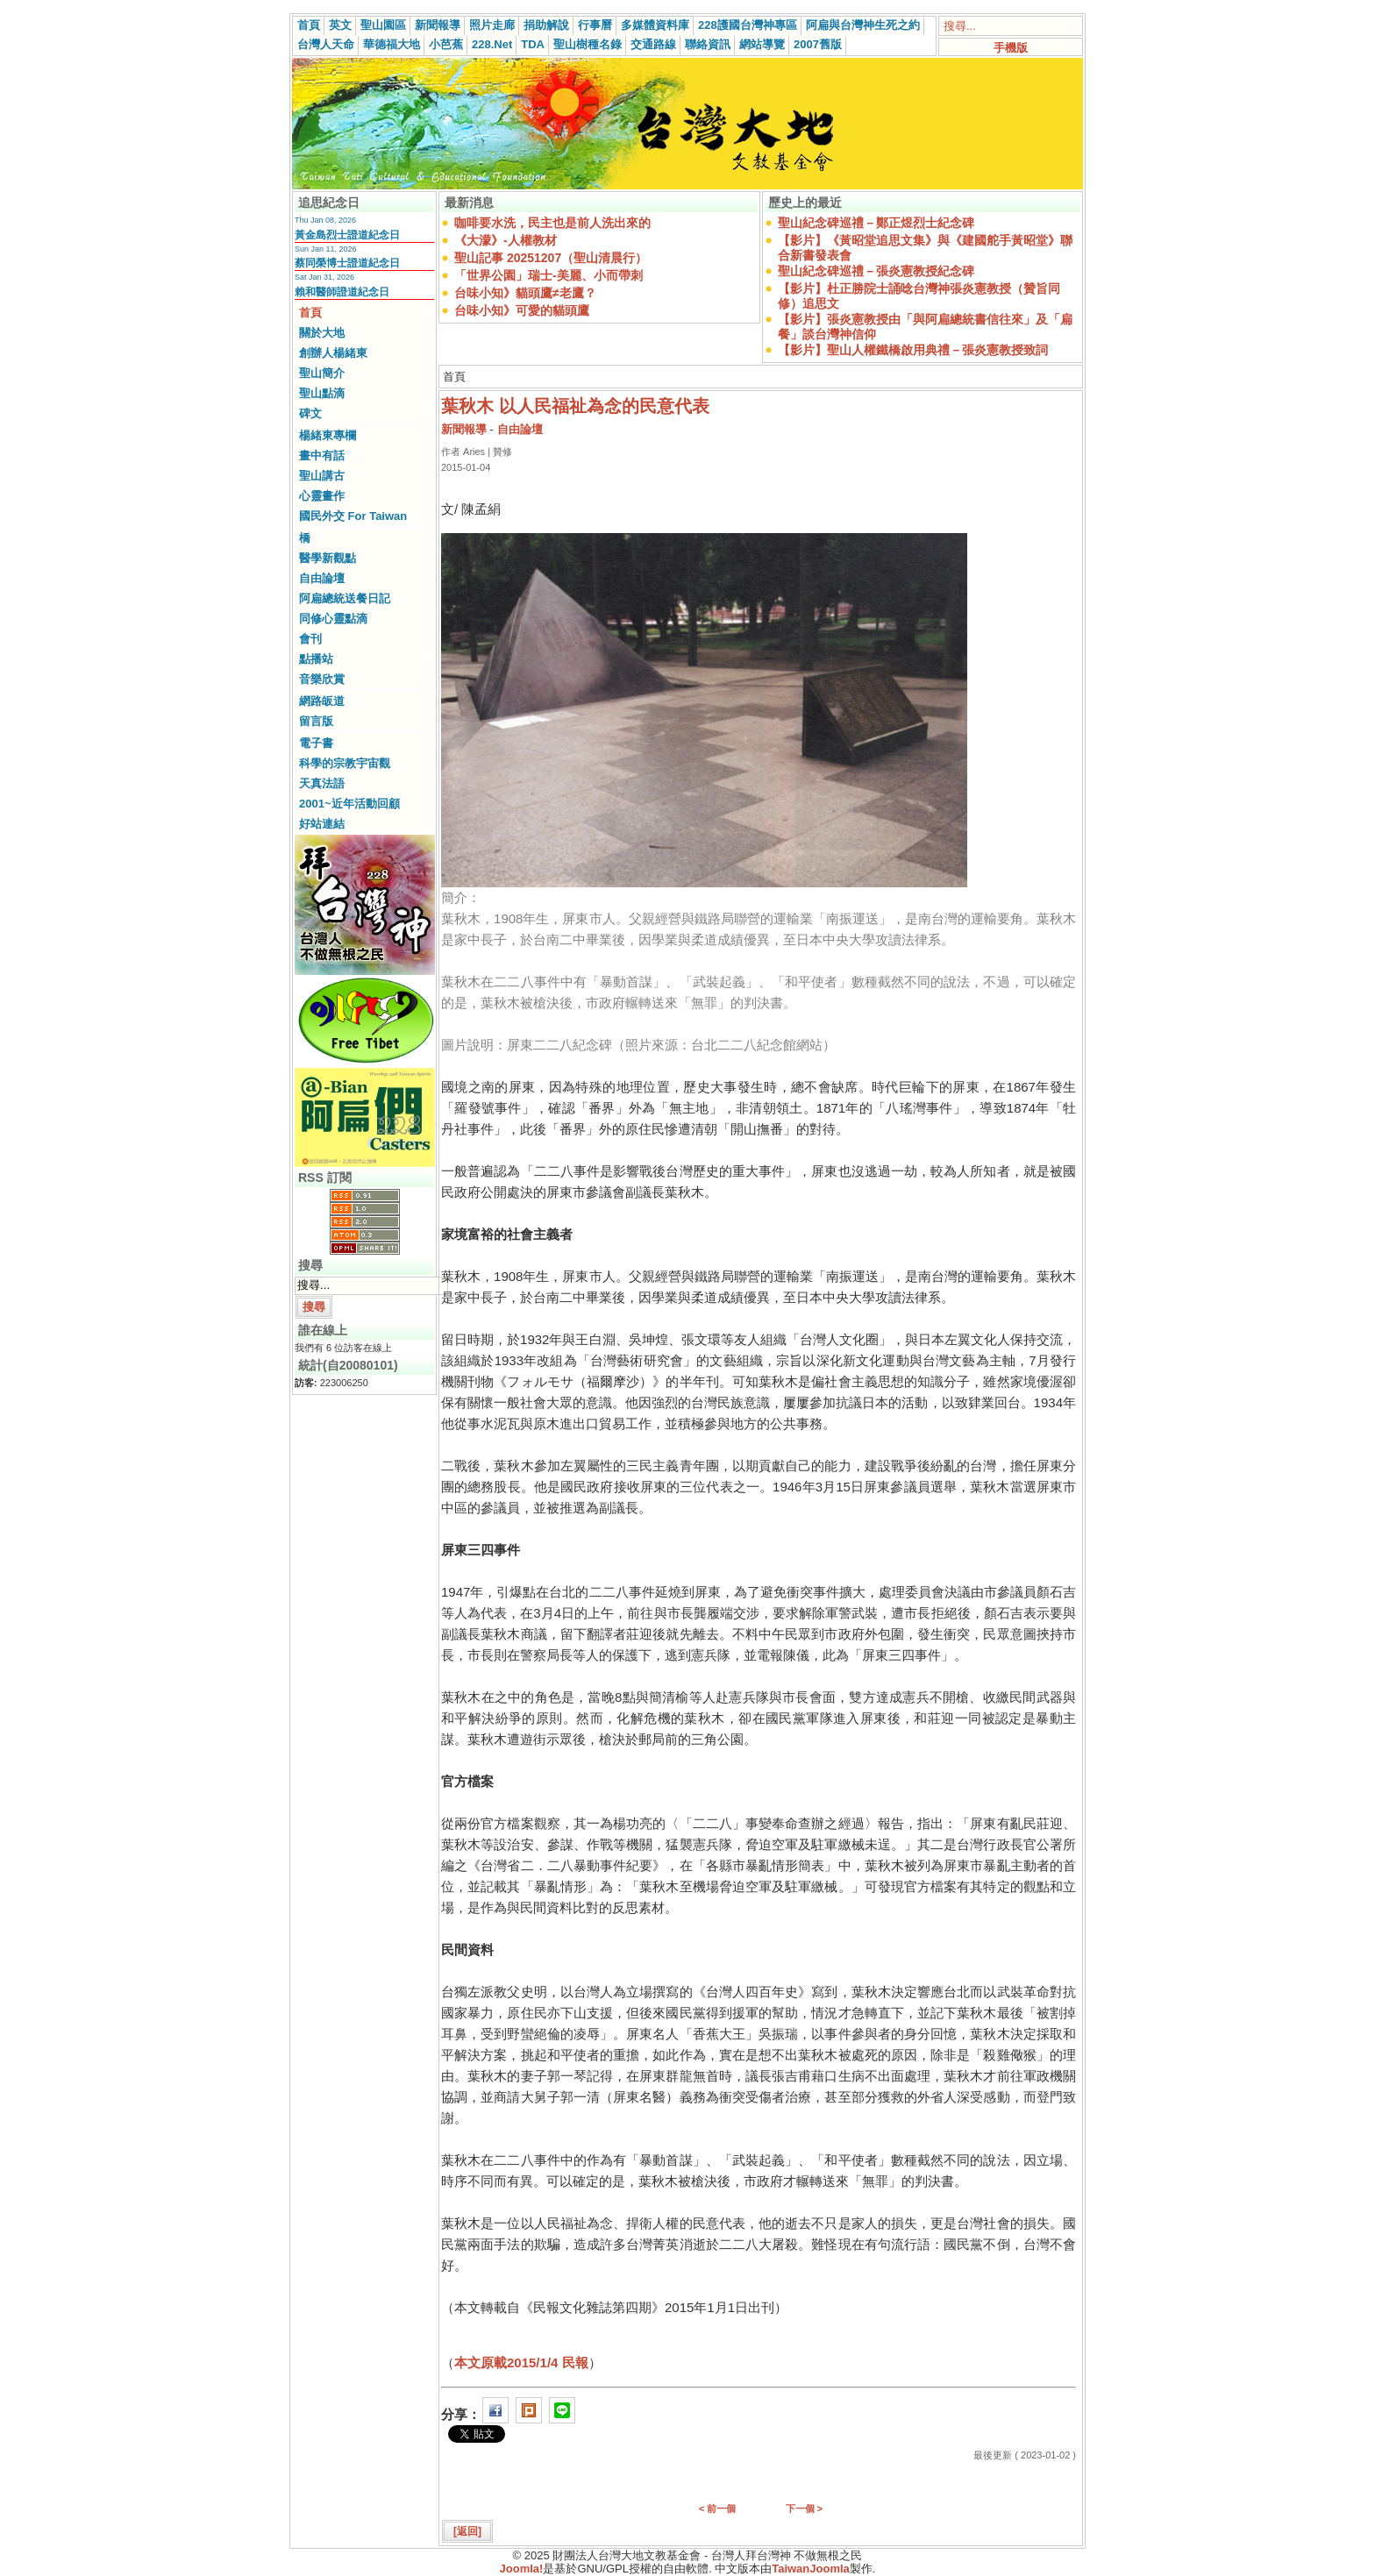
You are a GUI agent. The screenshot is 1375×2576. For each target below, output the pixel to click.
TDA (533, 44)
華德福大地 (391, 44)
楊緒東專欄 (327, 435)
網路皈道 (322, 701)
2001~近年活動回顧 (349, 803)
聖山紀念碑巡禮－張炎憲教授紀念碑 (876, 271)
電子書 (316, 743)
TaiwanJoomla (811, 2568)
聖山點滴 (322, 393)
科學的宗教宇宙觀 (344, 763)
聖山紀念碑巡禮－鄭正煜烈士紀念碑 (876, 223)
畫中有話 (322, 455)
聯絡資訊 (707, 44)
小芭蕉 (446, 44)
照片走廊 (492, 25)
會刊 (310, 638)
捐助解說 (546, 25)
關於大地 (322, 332)
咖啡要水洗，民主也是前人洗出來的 (552, 223)
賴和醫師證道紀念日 (342, 292)
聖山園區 (383, 25)
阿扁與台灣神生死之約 (863, 25)
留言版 (316, 721)
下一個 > (804, 2508)
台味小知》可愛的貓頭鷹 (521, 310)
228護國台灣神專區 (747, 25)
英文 (340, 25)
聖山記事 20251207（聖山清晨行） (550, 258)
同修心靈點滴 (333, 618)
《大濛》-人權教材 (505, 240)
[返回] (467, 2531)
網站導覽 (762, 44)
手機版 (1011, 47)
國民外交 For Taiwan (353, 516)
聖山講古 (322, 475)
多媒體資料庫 (655, 25)
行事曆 (595, 25)
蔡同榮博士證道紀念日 (347, 263)
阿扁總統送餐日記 (344, 598)
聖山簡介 (322, 373)
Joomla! (522, 2568)
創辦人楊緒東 (333, 352)
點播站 (316, 658)
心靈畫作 (322, 495)
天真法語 (322, 783)
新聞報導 (437, 25)
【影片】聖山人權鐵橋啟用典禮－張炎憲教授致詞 (913, 350)
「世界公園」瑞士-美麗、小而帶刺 (548, 275)
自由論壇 (322, 578)
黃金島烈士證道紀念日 (347, 235)
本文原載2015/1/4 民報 (521, 2362)
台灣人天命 (325, 44)
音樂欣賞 (322, 679)
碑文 (310, 413)
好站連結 (322, 823)
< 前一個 (717, 2508)
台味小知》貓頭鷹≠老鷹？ (525, 293)
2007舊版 (818, 44)
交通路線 (653, 44)
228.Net (492, 44)
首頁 (308, 25)
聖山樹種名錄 (587, 44)
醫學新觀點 (327, 558)
